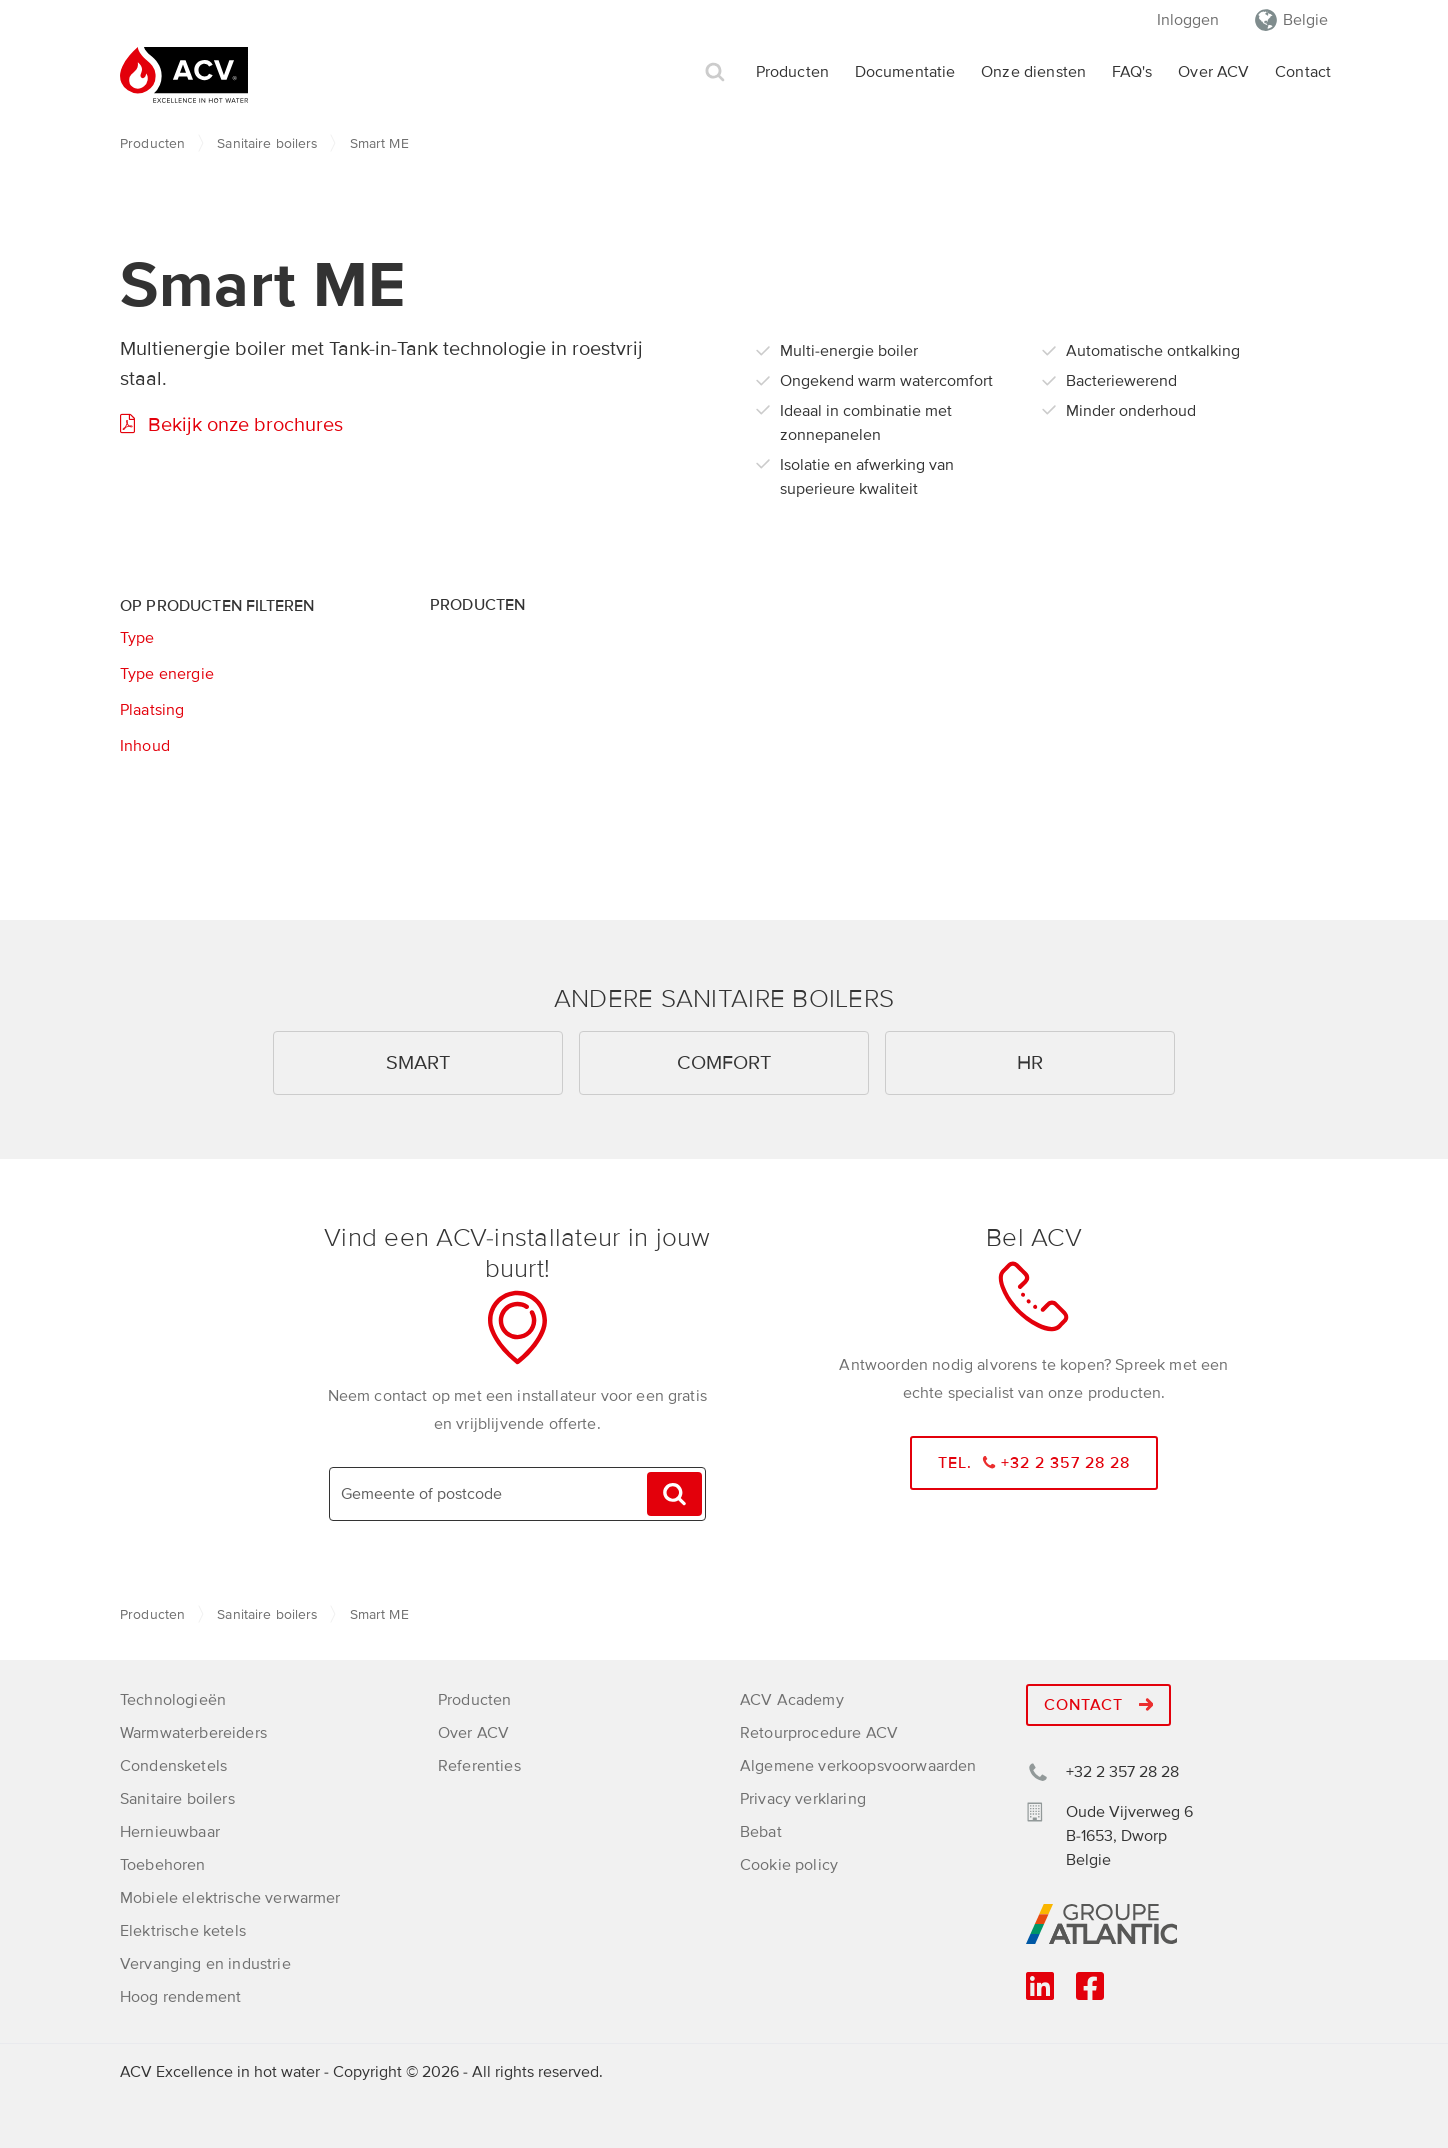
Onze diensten (1033, 72)
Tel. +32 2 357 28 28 (1034, 1463)
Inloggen (1188, 20)
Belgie (1305, 20)
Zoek (715, 72)
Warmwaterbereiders (193, 1733)
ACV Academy (792, 1700)
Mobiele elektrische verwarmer (230, 1898)
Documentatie (905, 72)
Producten (792, 72)
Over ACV (1213, 72)
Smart (418, 1063)
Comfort (724, 1063)
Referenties (479, 1766)
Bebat (761, 1832)
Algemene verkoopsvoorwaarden (858, 1766)
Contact (1303, 72)
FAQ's (1132, 72)
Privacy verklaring (803, 1799)
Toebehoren (163, 1865)
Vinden (674, 1494)
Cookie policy (789, 1865)
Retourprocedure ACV (819, 1733)
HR (1030, 1063)
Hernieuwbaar (170, 1832)
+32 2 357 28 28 (1122, 1772)
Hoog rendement (180, 1997)
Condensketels (173, 1766)
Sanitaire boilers (267, 143)
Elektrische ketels (183, 1931)
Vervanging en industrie (205, 1964)
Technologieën (173, 1700)
